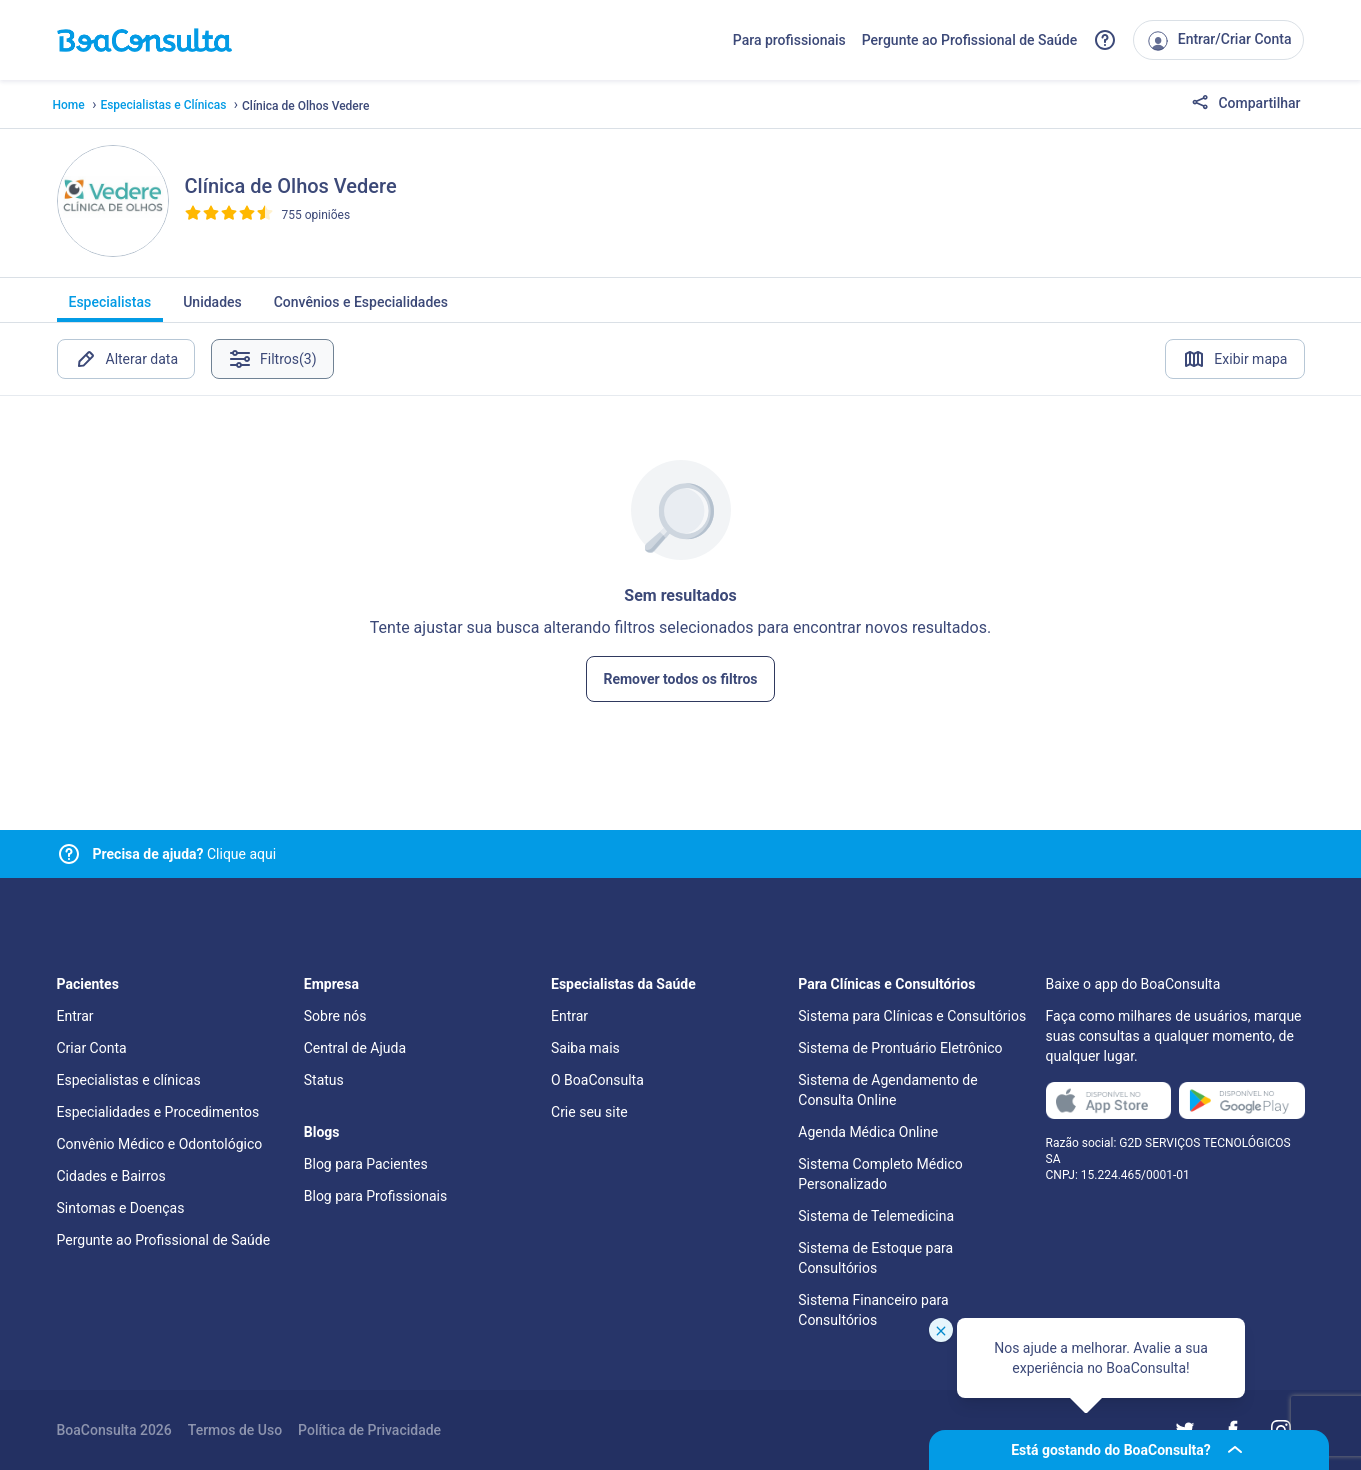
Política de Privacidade (369, 1430)
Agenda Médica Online (868, 1132)
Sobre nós (335, 1016)
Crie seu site (589, 1112)
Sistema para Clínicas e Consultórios (912, 1016)
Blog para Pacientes (366, 1164)
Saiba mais (585, 1048)
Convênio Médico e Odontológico (160, 1144)
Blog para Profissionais (375, 1196)
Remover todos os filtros (680, 679)
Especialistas (110, 308)
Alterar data (126, 359)
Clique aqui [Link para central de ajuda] (185, 854)
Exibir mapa (1234, 359)
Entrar (75, 1016)
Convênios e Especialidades (361, 308)
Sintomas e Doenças (121, 1208)
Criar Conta (92, 1048)
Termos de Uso (235, 1430)
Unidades (212, 308)
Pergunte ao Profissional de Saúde (970, 40)
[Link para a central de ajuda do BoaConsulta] (1105, 40)
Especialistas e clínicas (129, 1080)
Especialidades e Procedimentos (158, 1112)
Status (324, 1080)
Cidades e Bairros (111, 1176)
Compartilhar (1246, 104)
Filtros (272, 359)
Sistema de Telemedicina (876, 1216)
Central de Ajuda (355, 1048)
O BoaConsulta (597, 1080)
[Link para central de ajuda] (69, 854)
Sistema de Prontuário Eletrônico (900, 1048)
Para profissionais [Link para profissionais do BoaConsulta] (789, 40)
